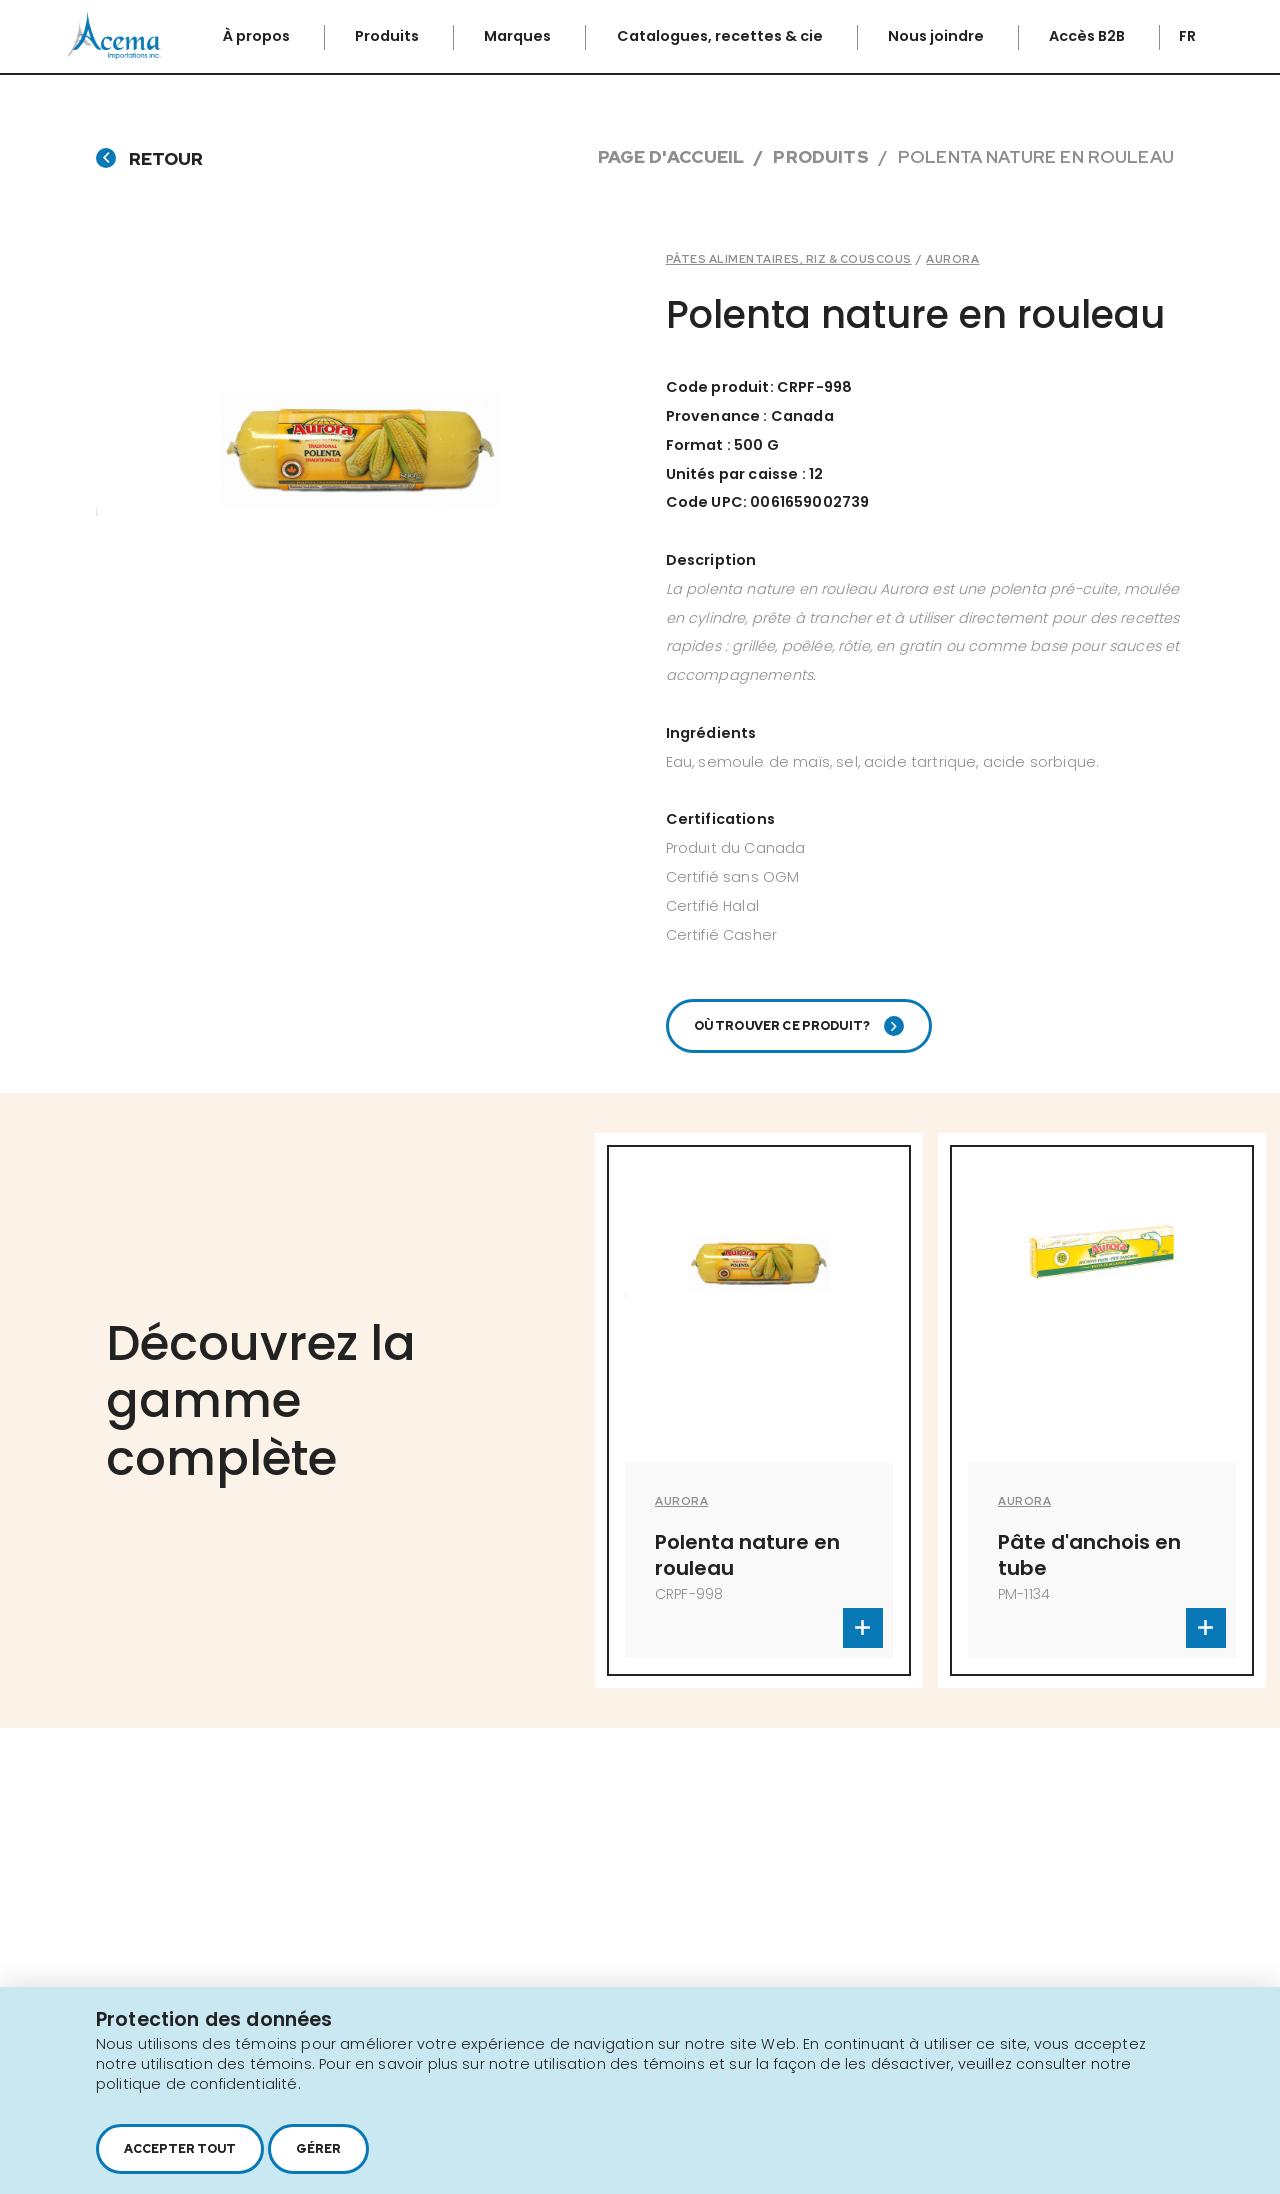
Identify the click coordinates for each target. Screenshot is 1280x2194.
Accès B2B (1088, 36)
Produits (388, 36)
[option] (759, 1410)
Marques (519, 36)
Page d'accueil (671, 156)
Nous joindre (937, 36)
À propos (258, 36)
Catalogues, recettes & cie (721, 36)
